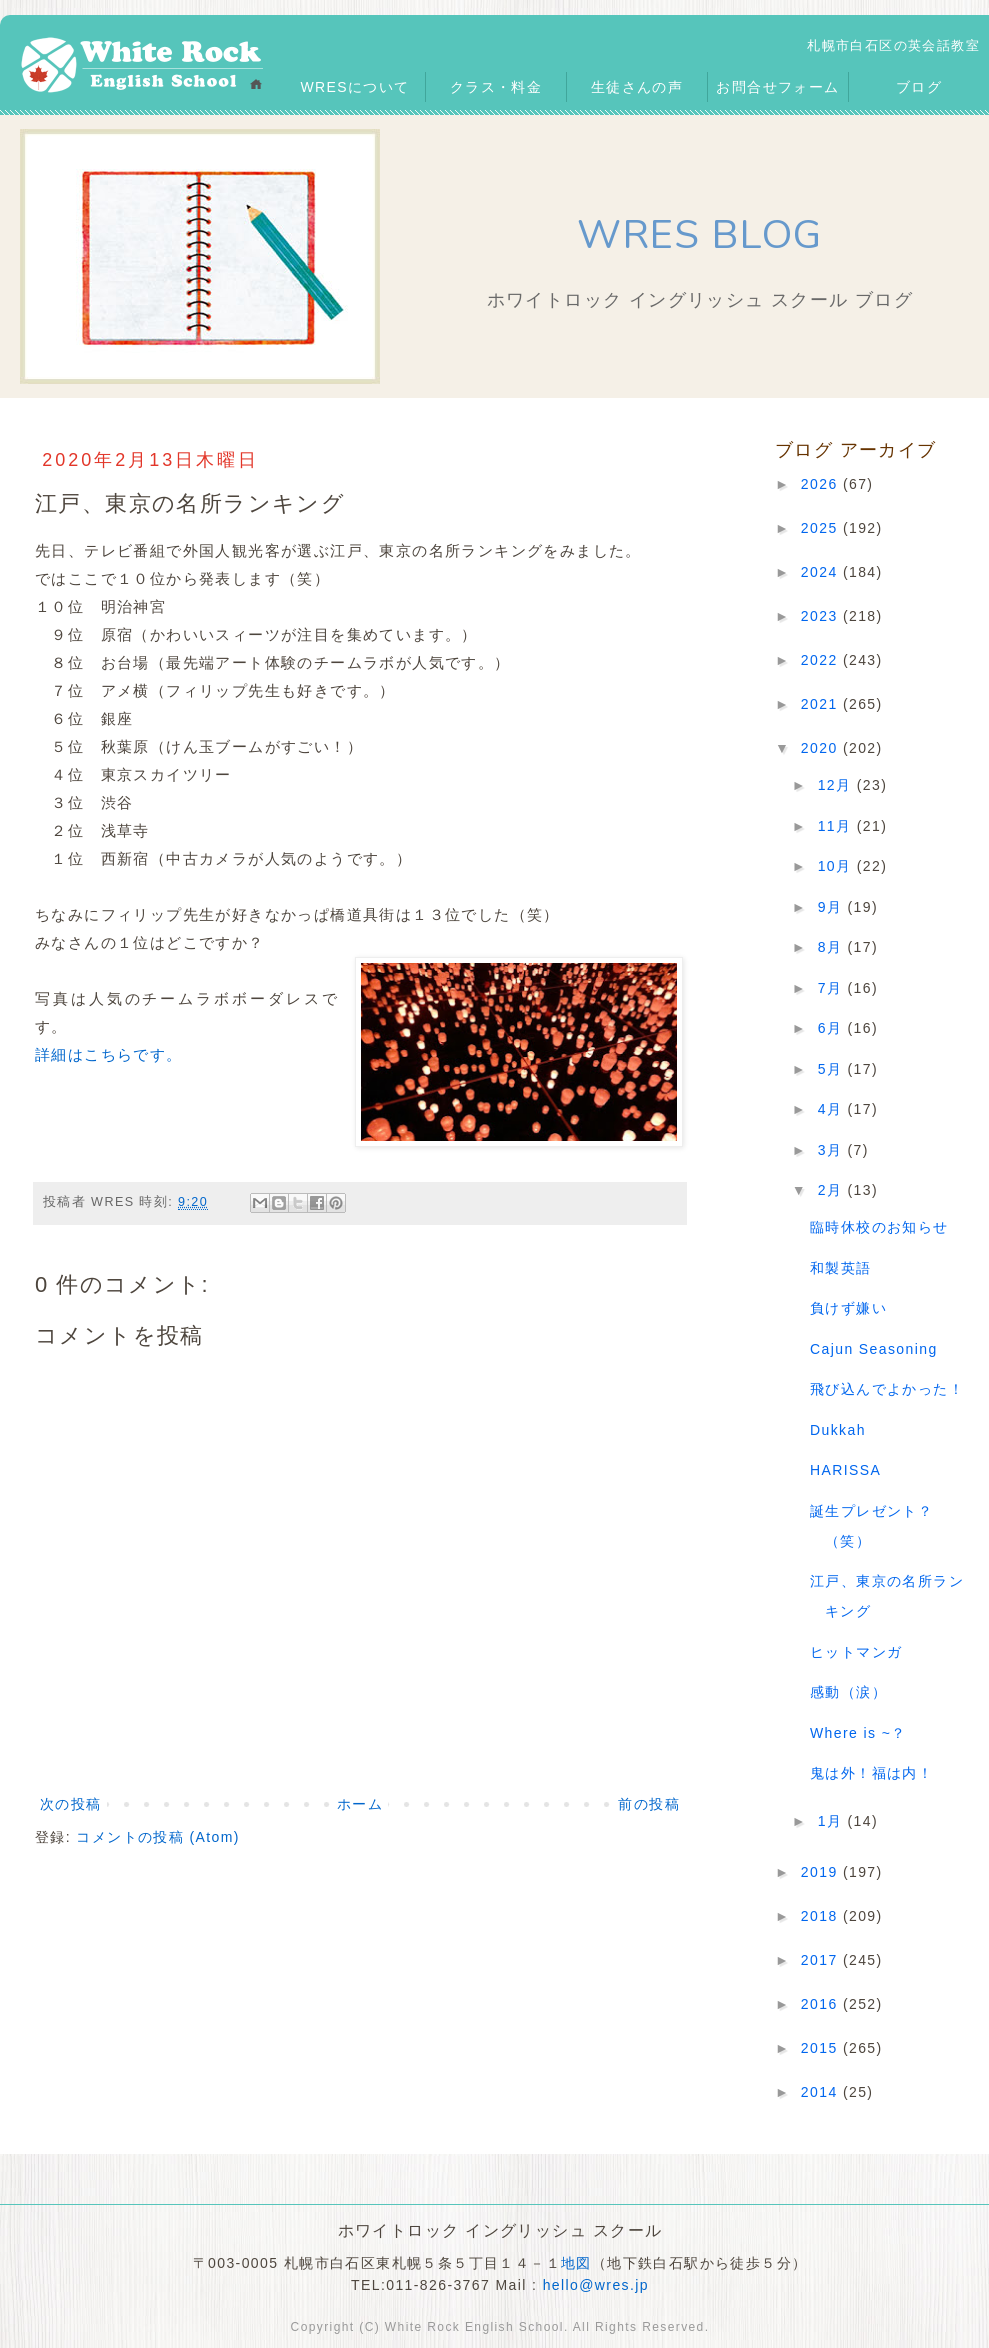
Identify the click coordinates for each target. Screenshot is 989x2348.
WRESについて (354, 87)
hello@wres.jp (596, 2285)
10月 (837, 866)
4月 (833, 1109)
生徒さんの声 (637, 87)
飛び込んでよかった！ (887, 1389)
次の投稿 (71, 1804)
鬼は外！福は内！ (871, 1773)
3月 (833, 1150)
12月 (837, 785)
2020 (822, 748)
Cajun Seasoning (874, 1349)
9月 (833, 907)
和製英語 (841, 1268)
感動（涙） (848, 1692)
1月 (833, 1821)
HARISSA (845, 1470)
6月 (833, 1028)
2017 (822, 1960)
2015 (822, 2048)
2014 (822, 2092)
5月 (833, 1069)
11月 (837, 826)
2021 (822, 704)
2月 (833, 1190)
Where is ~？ (858, 1733)
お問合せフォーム (777, 87)
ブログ (919, 87)
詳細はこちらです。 (109, 1054)
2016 (822, 2004)
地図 (576, 2263)
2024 (822, 572)
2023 (822, 616)
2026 (822, 484)
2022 (822, 660)
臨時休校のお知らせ (879, 1227)
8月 (833, 947)
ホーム (360, 1804)
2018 (822, 1916)
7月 (833, 988)
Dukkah (838, 1430)
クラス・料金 (496, 87)
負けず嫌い (848, 1308)
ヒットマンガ (856, 1652)
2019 (822, 1872)
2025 (822, 528)
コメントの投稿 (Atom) (158, 1837)
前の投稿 (649, 1804)
